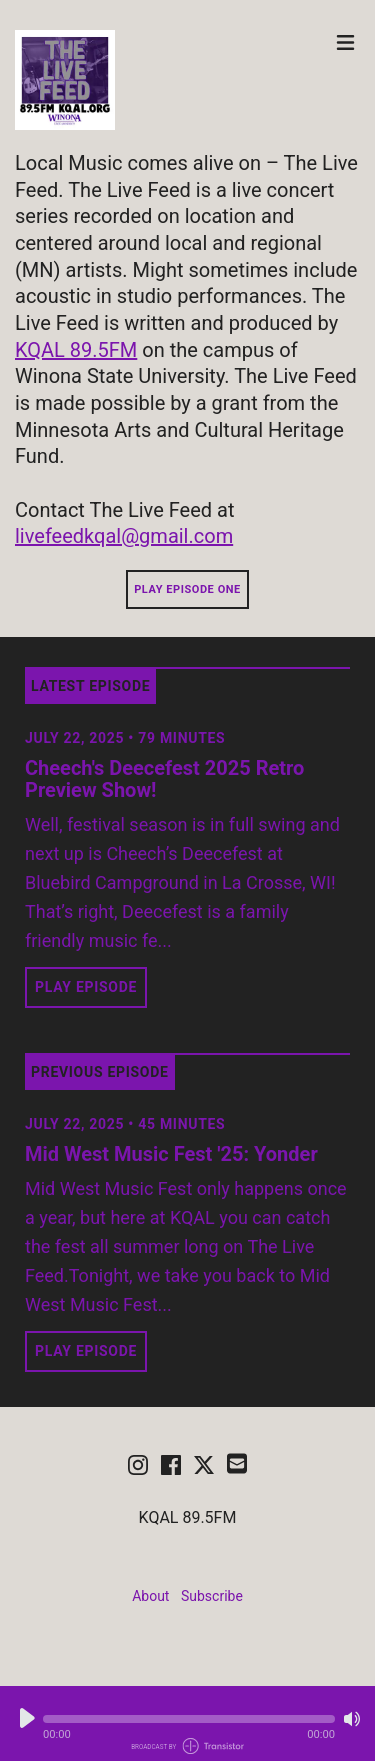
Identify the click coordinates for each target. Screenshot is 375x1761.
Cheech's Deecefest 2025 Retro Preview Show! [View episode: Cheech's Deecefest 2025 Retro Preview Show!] (164, 779)
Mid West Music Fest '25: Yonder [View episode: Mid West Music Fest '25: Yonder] (171, 1154)
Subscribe (212, 1596)
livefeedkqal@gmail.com (124, 536)
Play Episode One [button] (187, 589)
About (150, 1596)
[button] (189, 1719)
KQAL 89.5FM (76, 350)
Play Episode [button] (86, 987)
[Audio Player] (187, 1723)
